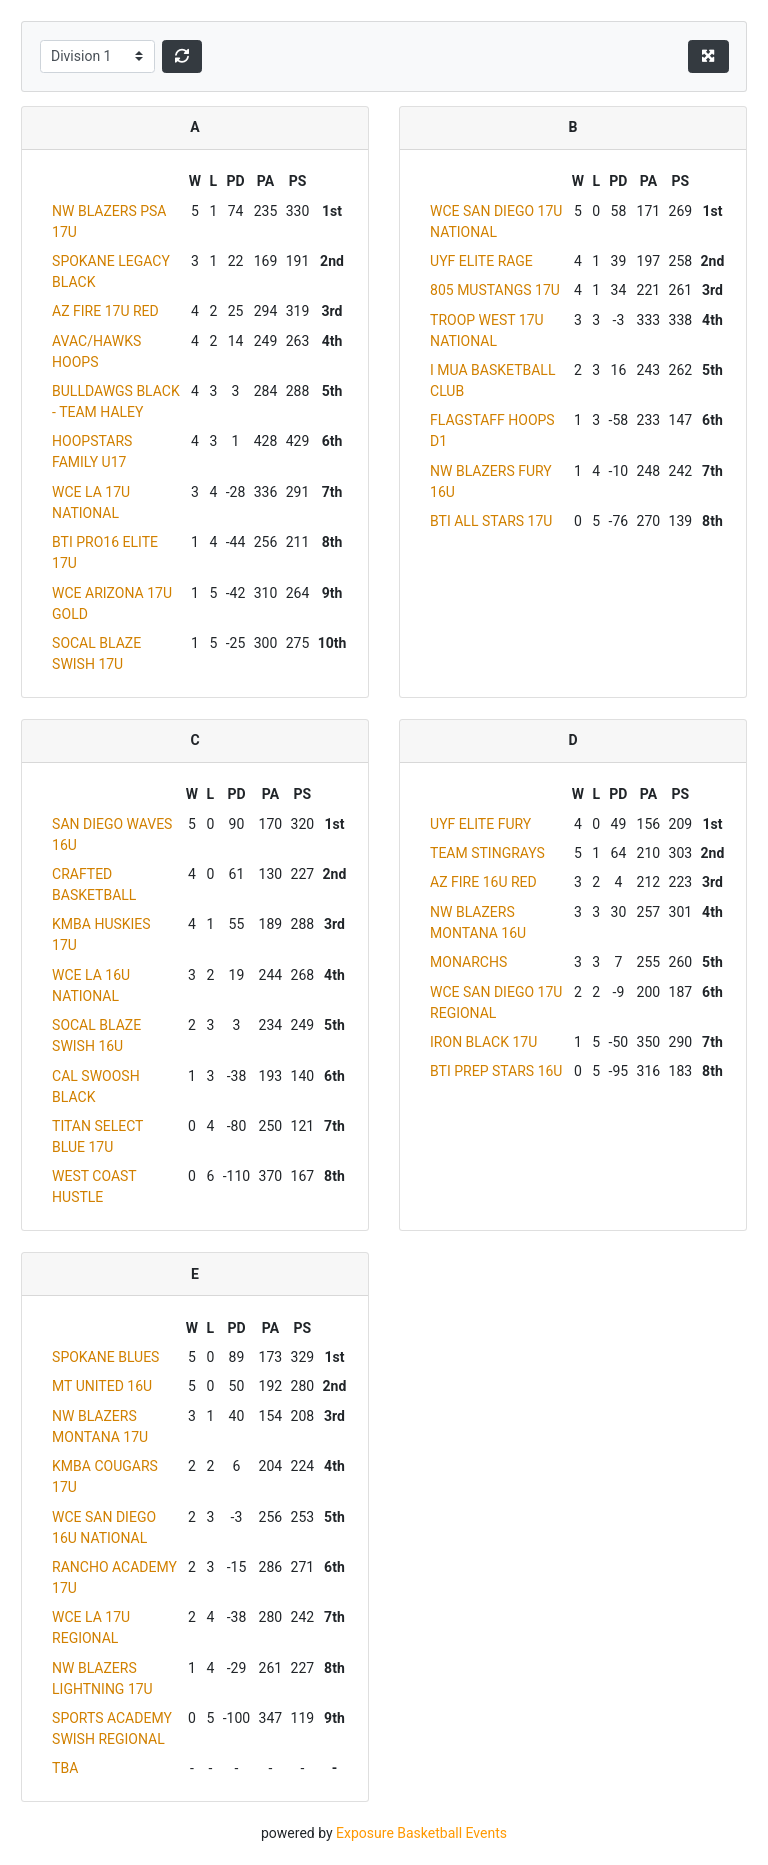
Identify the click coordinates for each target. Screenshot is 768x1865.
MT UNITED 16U (102, 1386)
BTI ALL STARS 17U (491, 521)
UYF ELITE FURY (480, 824)
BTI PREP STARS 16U (496, 1071)
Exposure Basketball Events (421, 1833)
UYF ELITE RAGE (481, 261)
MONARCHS (468, 962)
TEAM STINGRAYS (487, 853)
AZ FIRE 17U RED (105, 311)
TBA (65, 1768)
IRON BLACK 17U (483, 1042)
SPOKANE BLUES (105, 1357)
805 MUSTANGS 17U (495, 290)
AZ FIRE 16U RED (483, 882)
